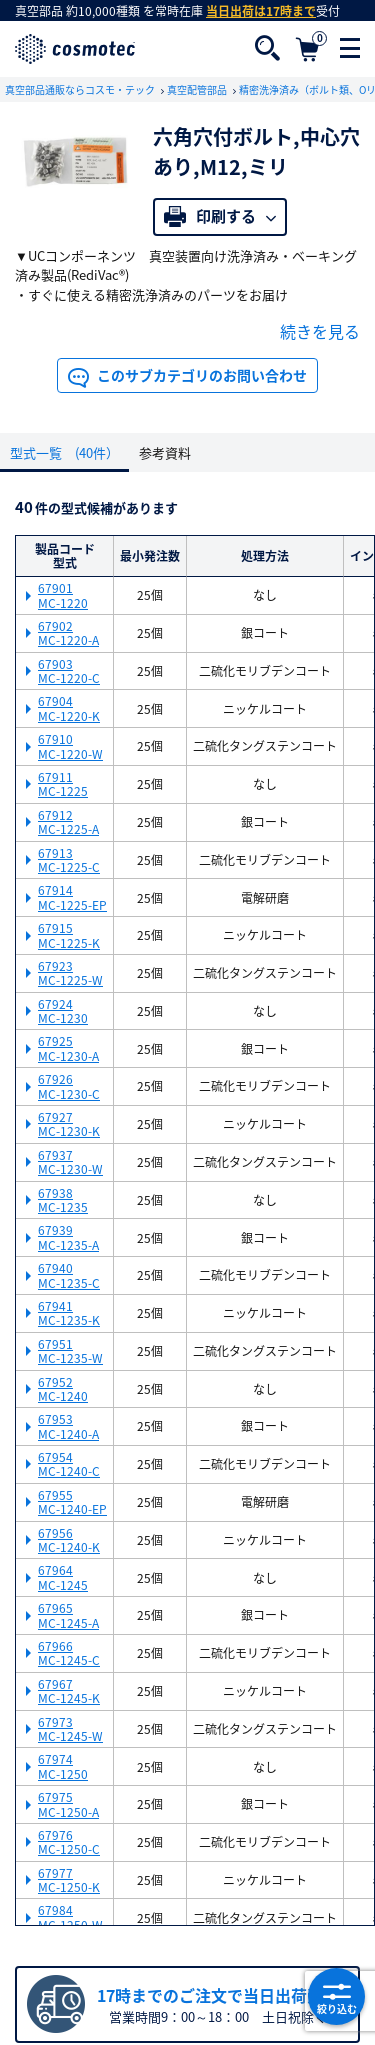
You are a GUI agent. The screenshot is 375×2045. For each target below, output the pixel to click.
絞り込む (336, 1997)
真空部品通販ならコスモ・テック (81, 89)
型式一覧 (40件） (64, 452)
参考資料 (165, 452)
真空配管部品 (198, 89)
